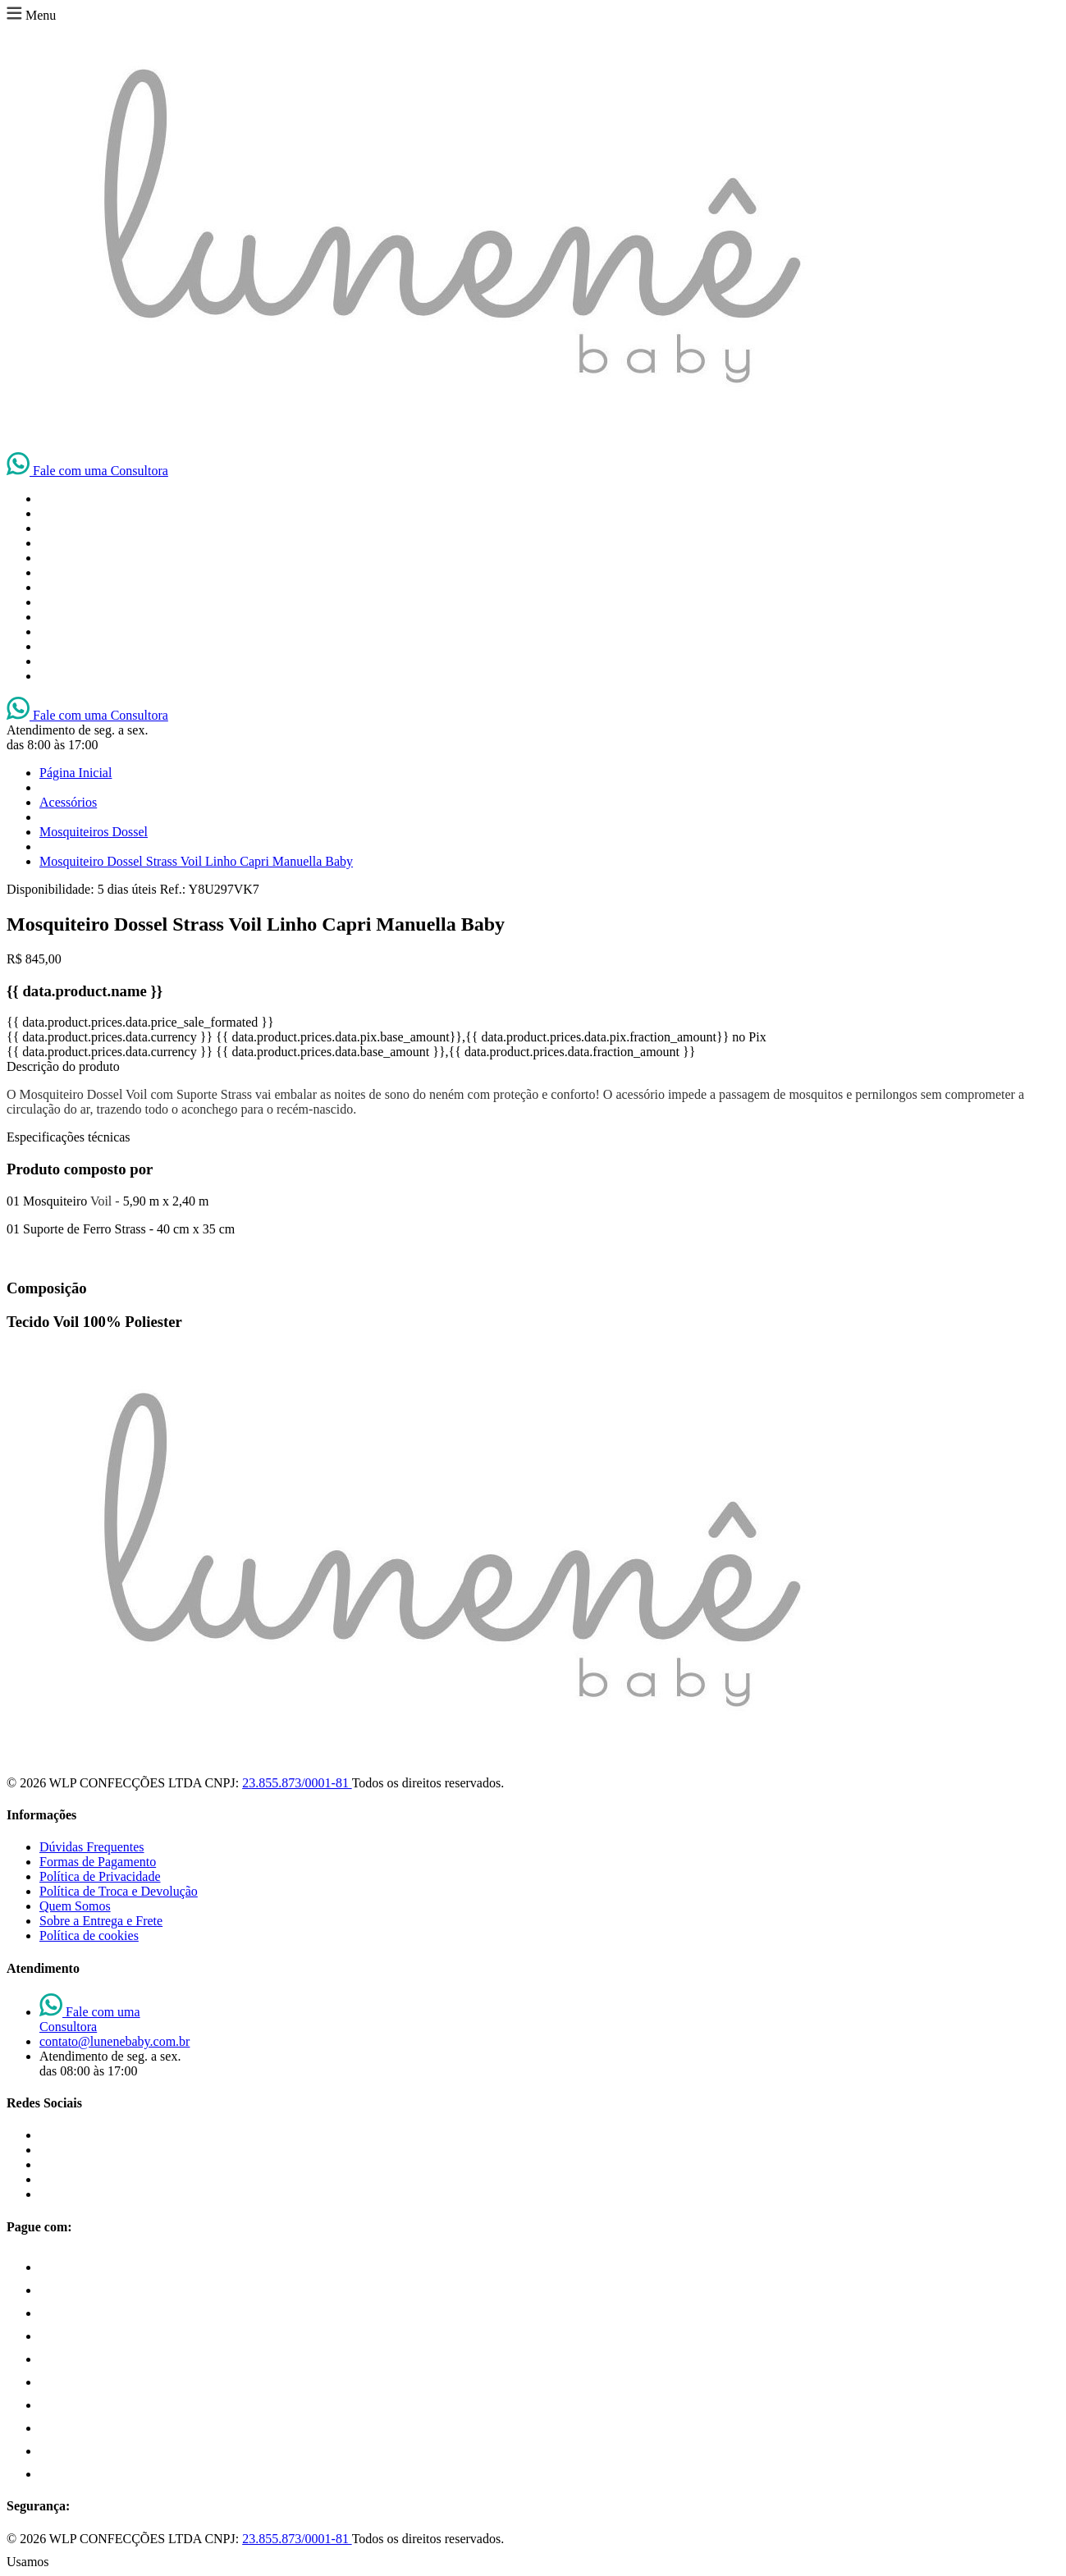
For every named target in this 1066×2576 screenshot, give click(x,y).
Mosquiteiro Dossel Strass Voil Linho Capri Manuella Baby (196, 861)
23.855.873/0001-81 (296, 1783)
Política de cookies (89, 1935)
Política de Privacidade (100, 1876)
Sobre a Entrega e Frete (100, 1921)
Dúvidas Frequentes (91, 1847)
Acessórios (68, 802)
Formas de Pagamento (97, 1862)
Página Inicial (75, 773)
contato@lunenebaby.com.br (114, 2041)
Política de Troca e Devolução (118, 1891)
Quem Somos (75, 1906)
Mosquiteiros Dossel (93, 832)
